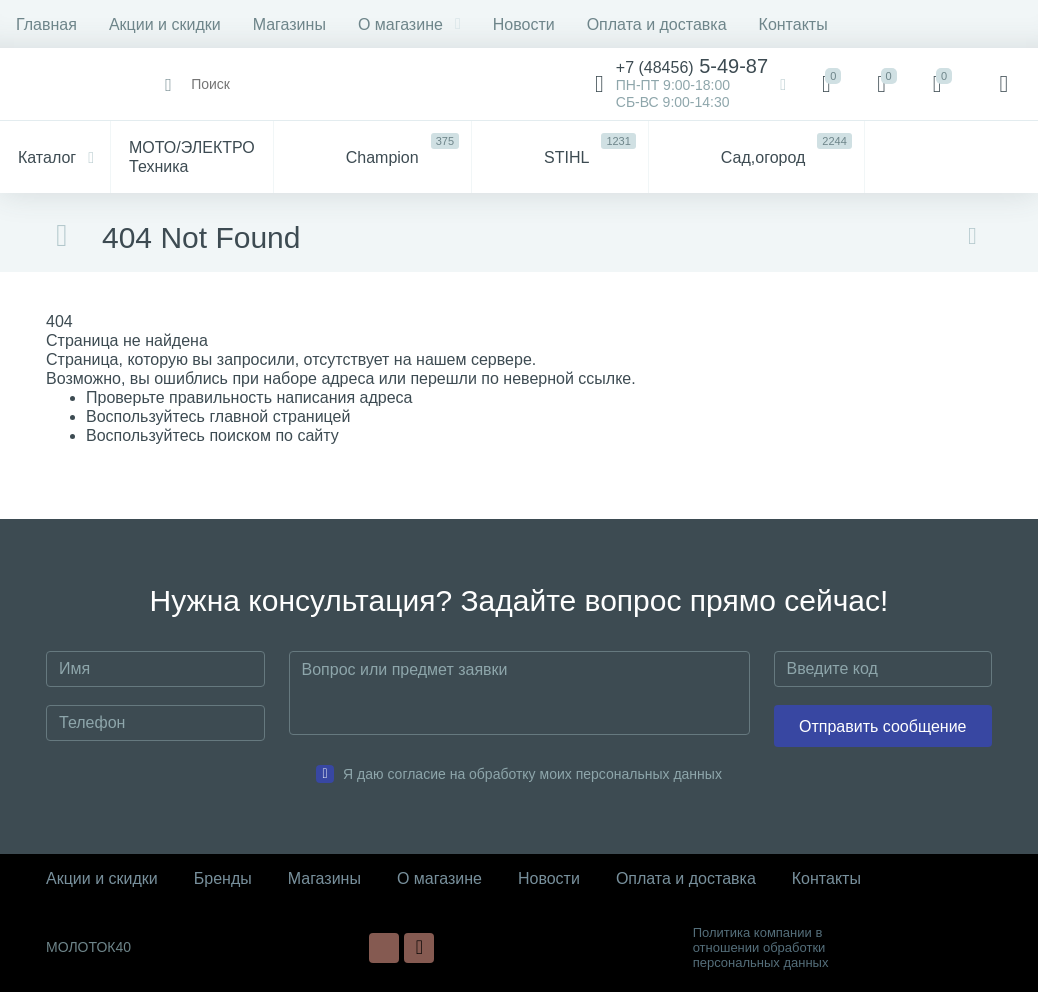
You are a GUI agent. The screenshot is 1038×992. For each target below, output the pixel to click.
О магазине (409, 24)
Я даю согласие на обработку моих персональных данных (532, 774)
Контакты (793, 24)
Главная (46, 24)
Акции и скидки (165, 24)
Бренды (223, 878)
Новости (524, 24)
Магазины (289, 24)
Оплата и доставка (657, 24)
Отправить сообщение (882, 726)
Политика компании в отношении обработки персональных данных (761, 947)
